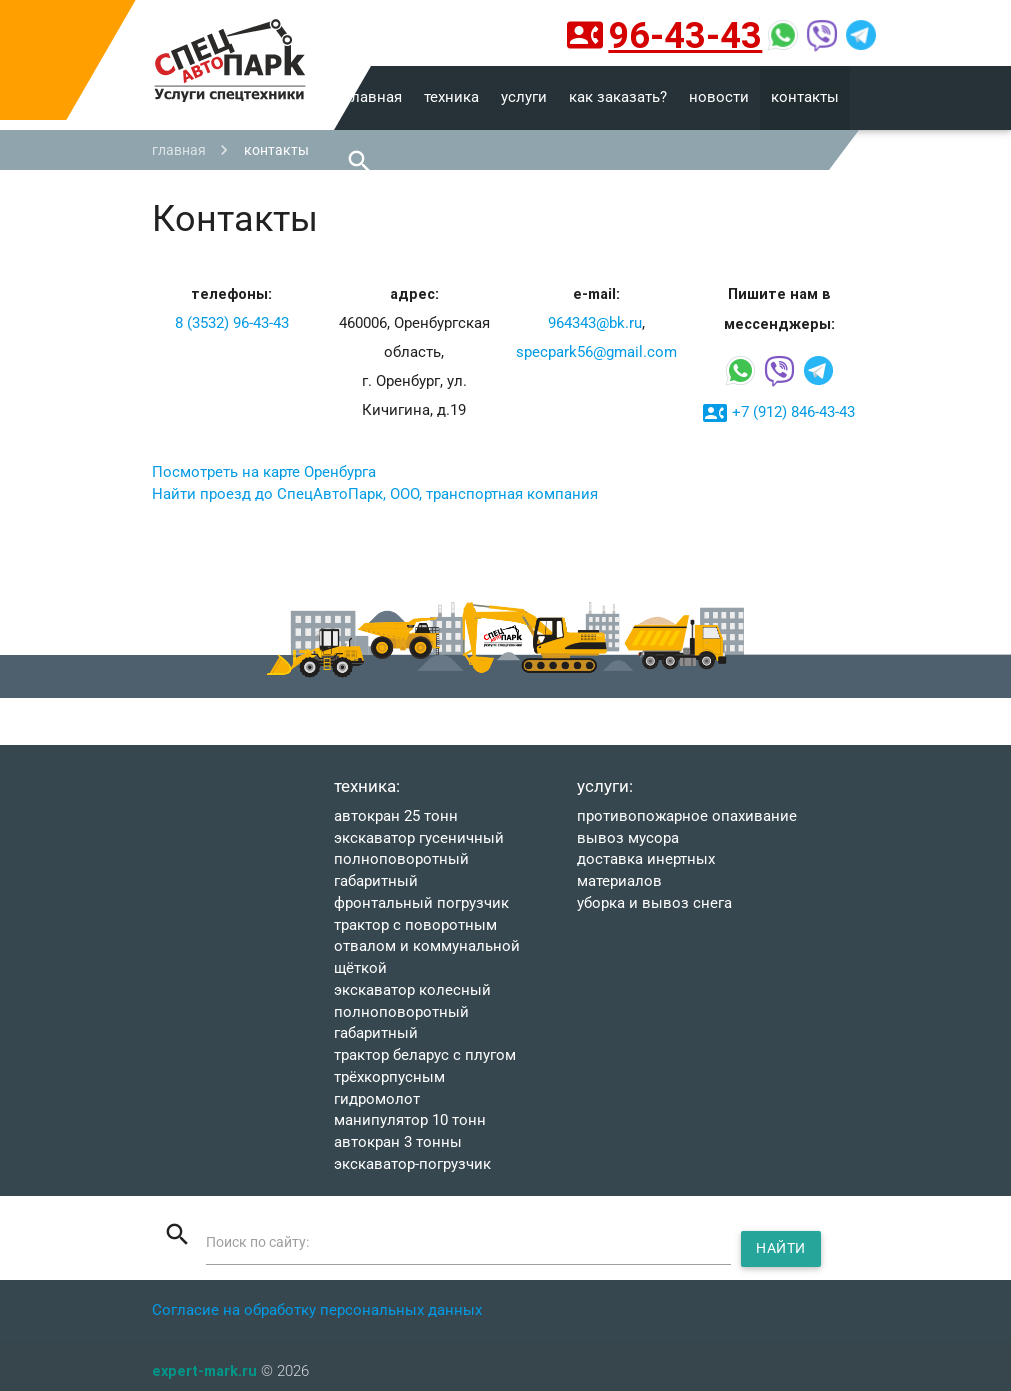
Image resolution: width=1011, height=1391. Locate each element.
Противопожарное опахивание (687, 816)
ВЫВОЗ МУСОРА (628, 838)
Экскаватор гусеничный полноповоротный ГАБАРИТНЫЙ (419, 860)
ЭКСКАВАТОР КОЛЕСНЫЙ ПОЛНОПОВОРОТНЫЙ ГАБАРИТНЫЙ (412, 1012)
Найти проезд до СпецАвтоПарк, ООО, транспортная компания (375, 494)
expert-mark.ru (204, 1370)
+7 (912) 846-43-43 (779, 413)
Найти (783, 1248)
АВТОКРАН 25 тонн (396, 816)
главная (373, 97)
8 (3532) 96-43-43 (232, 323)
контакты (805, 97)
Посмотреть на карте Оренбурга (264, 472)
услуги (524, 97)
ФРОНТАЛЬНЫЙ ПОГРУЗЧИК (421, 903)
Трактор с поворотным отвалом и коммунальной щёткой (427, 947)
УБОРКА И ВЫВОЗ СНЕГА (654, 903)
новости (719, 97)
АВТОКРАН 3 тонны (398, 1142)
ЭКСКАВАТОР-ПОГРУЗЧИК (412, 1164)
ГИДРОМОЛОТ (377, 1099)
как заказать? (618, 97)
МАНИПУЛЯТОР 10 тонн (410, 1120)
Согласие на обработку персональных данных (317, 1310)
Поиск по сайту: (263, 1242)
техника (451, 97)
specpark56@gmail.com (596, 352)
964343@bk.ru (595, 323)
